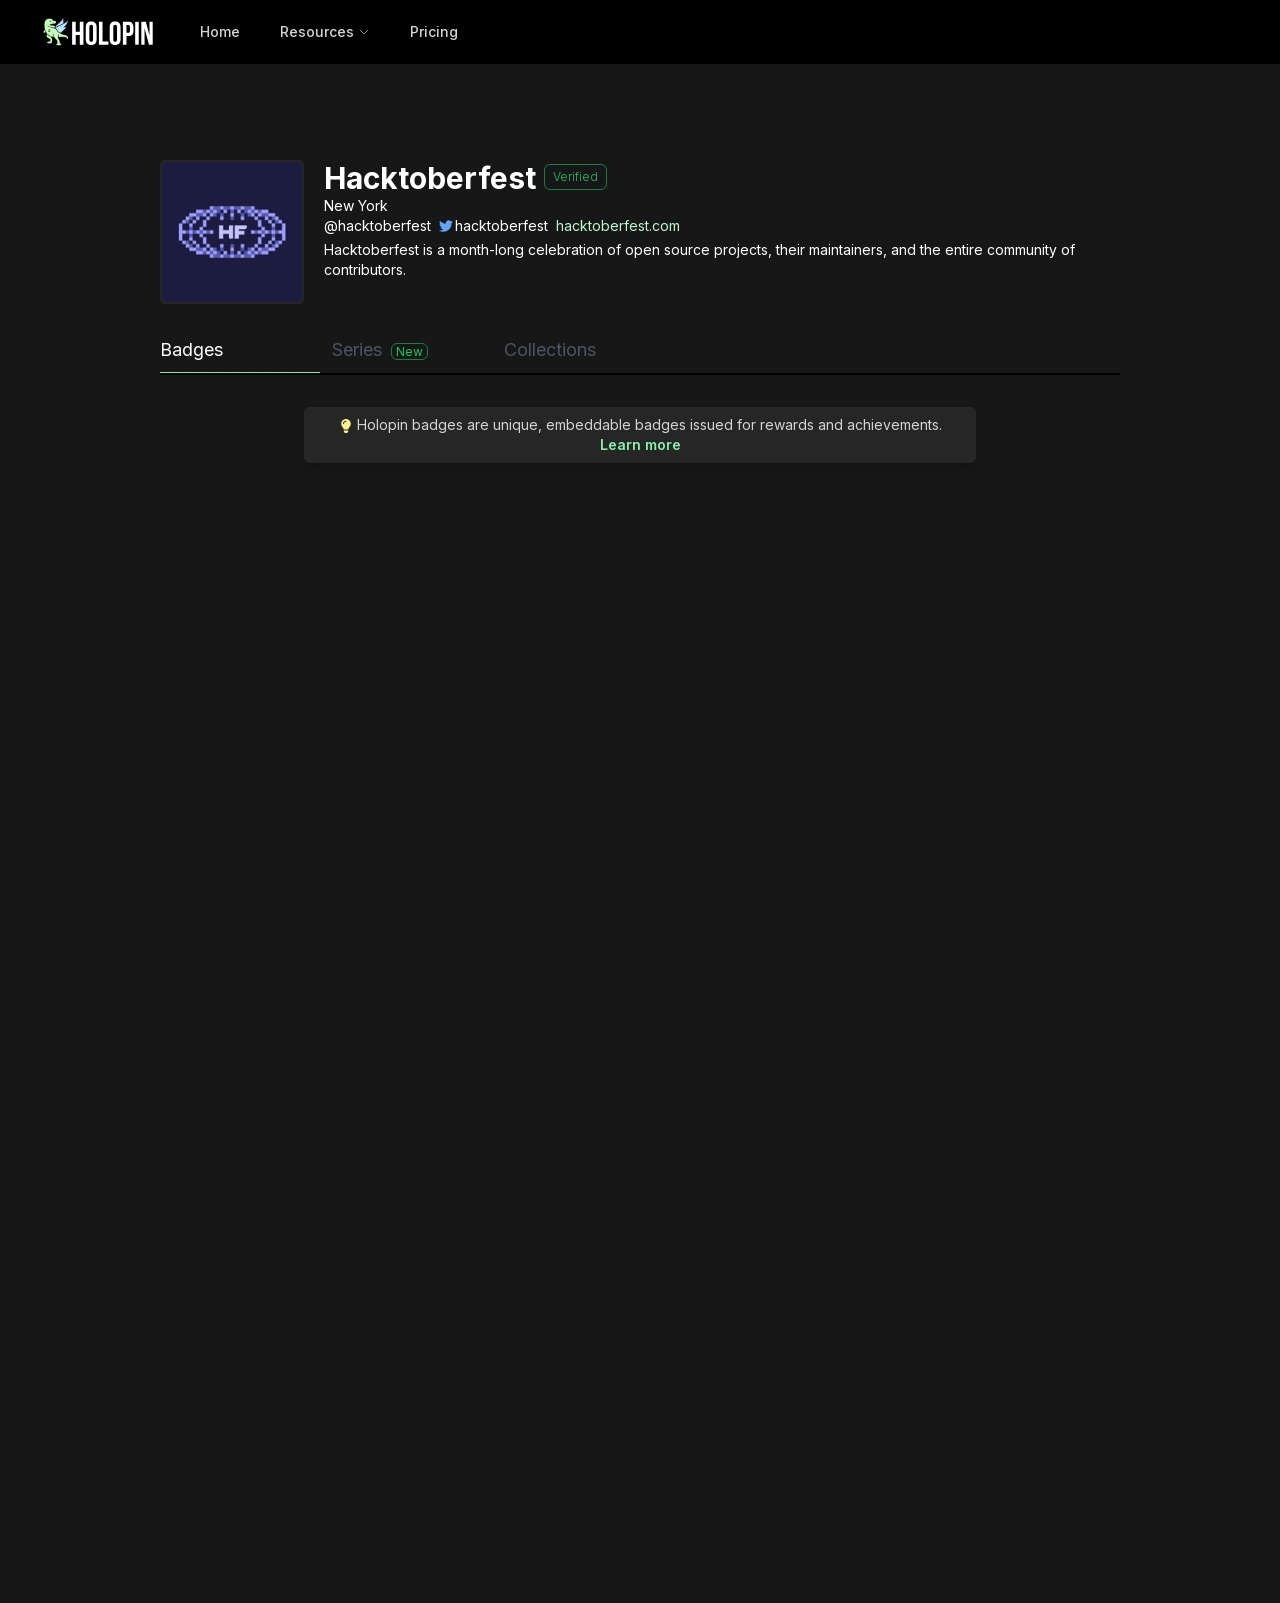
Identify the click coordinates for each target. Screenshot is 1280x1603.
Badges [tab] (191, 349)
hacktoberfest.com (618, 225)
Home (220, 31)
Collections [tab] (550, 349)
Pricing (434, 31)
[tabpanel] (640, 445)
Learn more (640, 444)
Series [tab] (380, 349)
